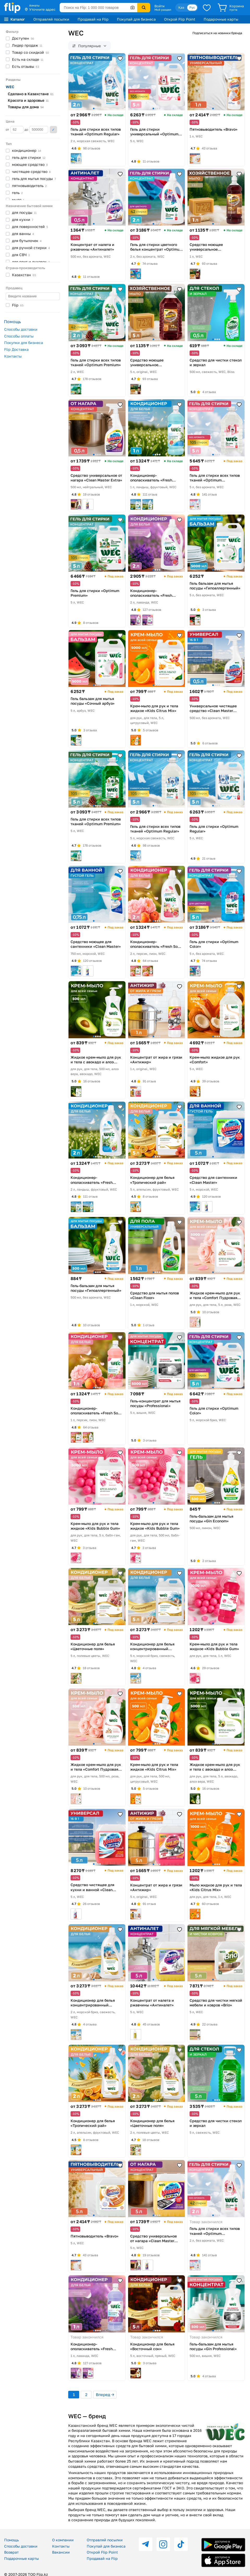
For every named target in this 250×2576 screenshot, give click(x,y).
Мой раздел (162, 9)
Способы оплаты (19, 336)
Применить (53, 129)
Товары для (26, 107)
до (36, 129)
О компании (63, 2540)
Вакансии (61, 2552)
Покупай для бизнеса (136, 19)
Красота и (28, 100)
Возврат (11, 2552)
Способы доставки (21, 329)
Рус (192, 7)
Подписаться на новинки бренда (217, 33)
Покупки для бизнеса (23, 342)
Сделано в (30, 94)
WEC (10, 87)
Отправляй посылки (51, 19)
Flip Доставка (16, 349)
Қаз (181, 7)
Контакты (13, 356)
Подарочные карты (221, 19)
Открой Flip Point (179, 19)
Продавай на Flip (93, 19)
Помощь (11, 2540)
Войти (159, 6)
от (14, 129)
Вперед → (105, 2394)
